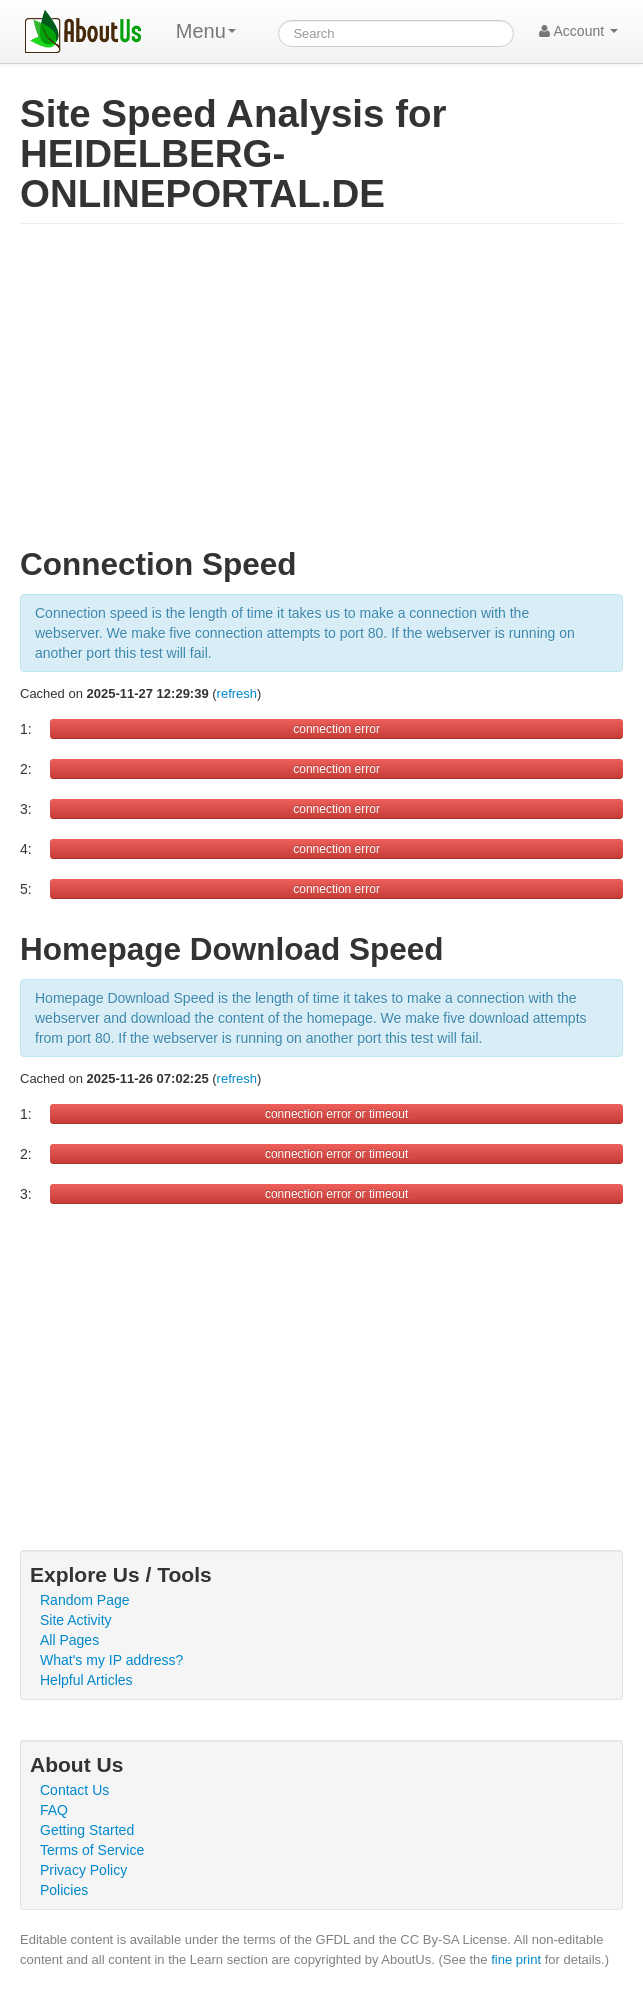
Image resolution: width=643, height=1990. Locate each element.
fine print (516, 1959)
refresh (237, 693)
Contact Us (74, 1790)
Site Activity (76, 1620)
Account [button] (578, 31)
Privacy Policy (83, 1870)
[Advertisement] (321, 394)
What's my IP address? (111, 1660)
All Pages (69, 1640)
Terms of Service (92, 1850)
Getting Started (87, 1830)
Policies (64, 1890)
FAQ (54, 1810)
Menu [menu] (206, 31)
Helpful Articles (86, 1680)
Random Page (85, 1600)
